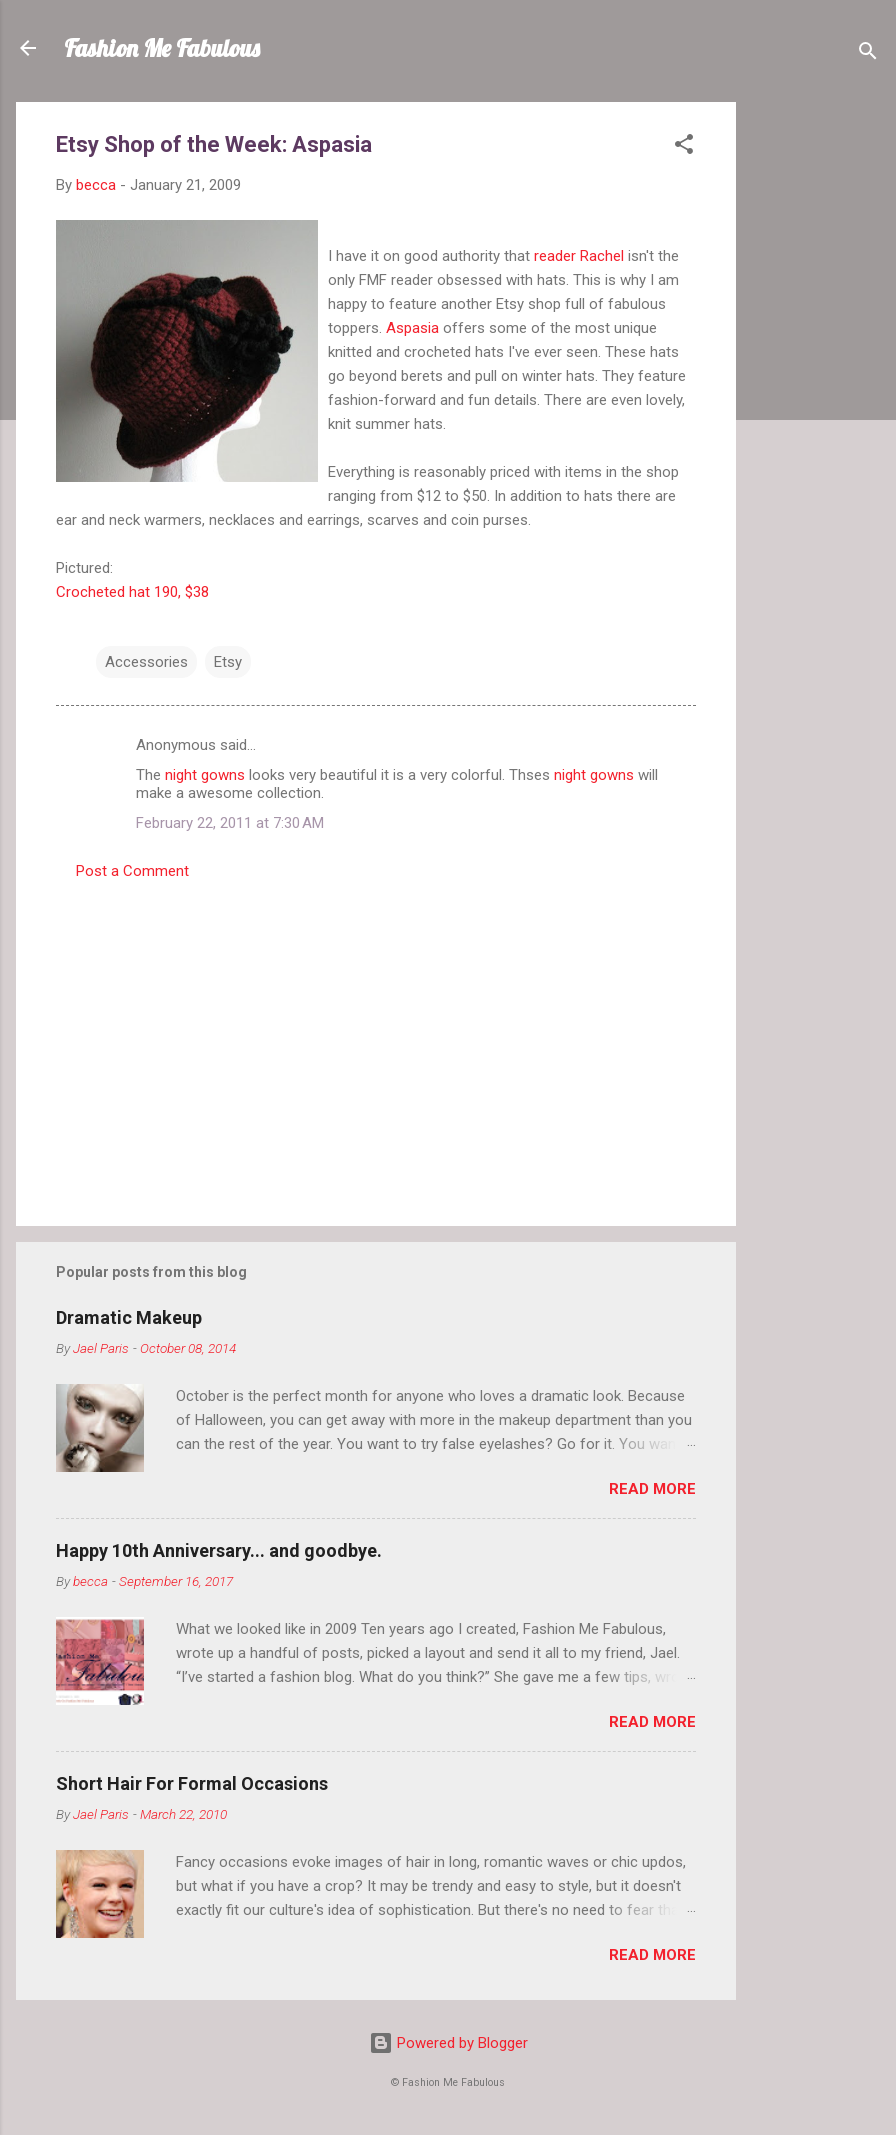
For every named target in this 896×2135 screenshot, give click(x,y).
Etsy (228, 662)
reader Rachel (579, 256)
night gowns (205, 775)
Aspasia (412, 328)
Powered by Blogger (448, 2043)
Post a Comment (132, 871)
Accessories (146, 662)
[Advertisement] (816, 402)
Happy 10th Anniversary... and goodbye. (219, 1550)
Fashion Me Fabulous (162, 48)
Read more (652, 1489)
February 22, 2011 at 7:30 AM (230, 823)
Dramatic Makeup (129, 1317)
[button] (684, 147)
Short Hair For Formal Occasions (192, 1783)
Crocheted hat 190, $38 (132, 592)
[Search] (868, 54)
